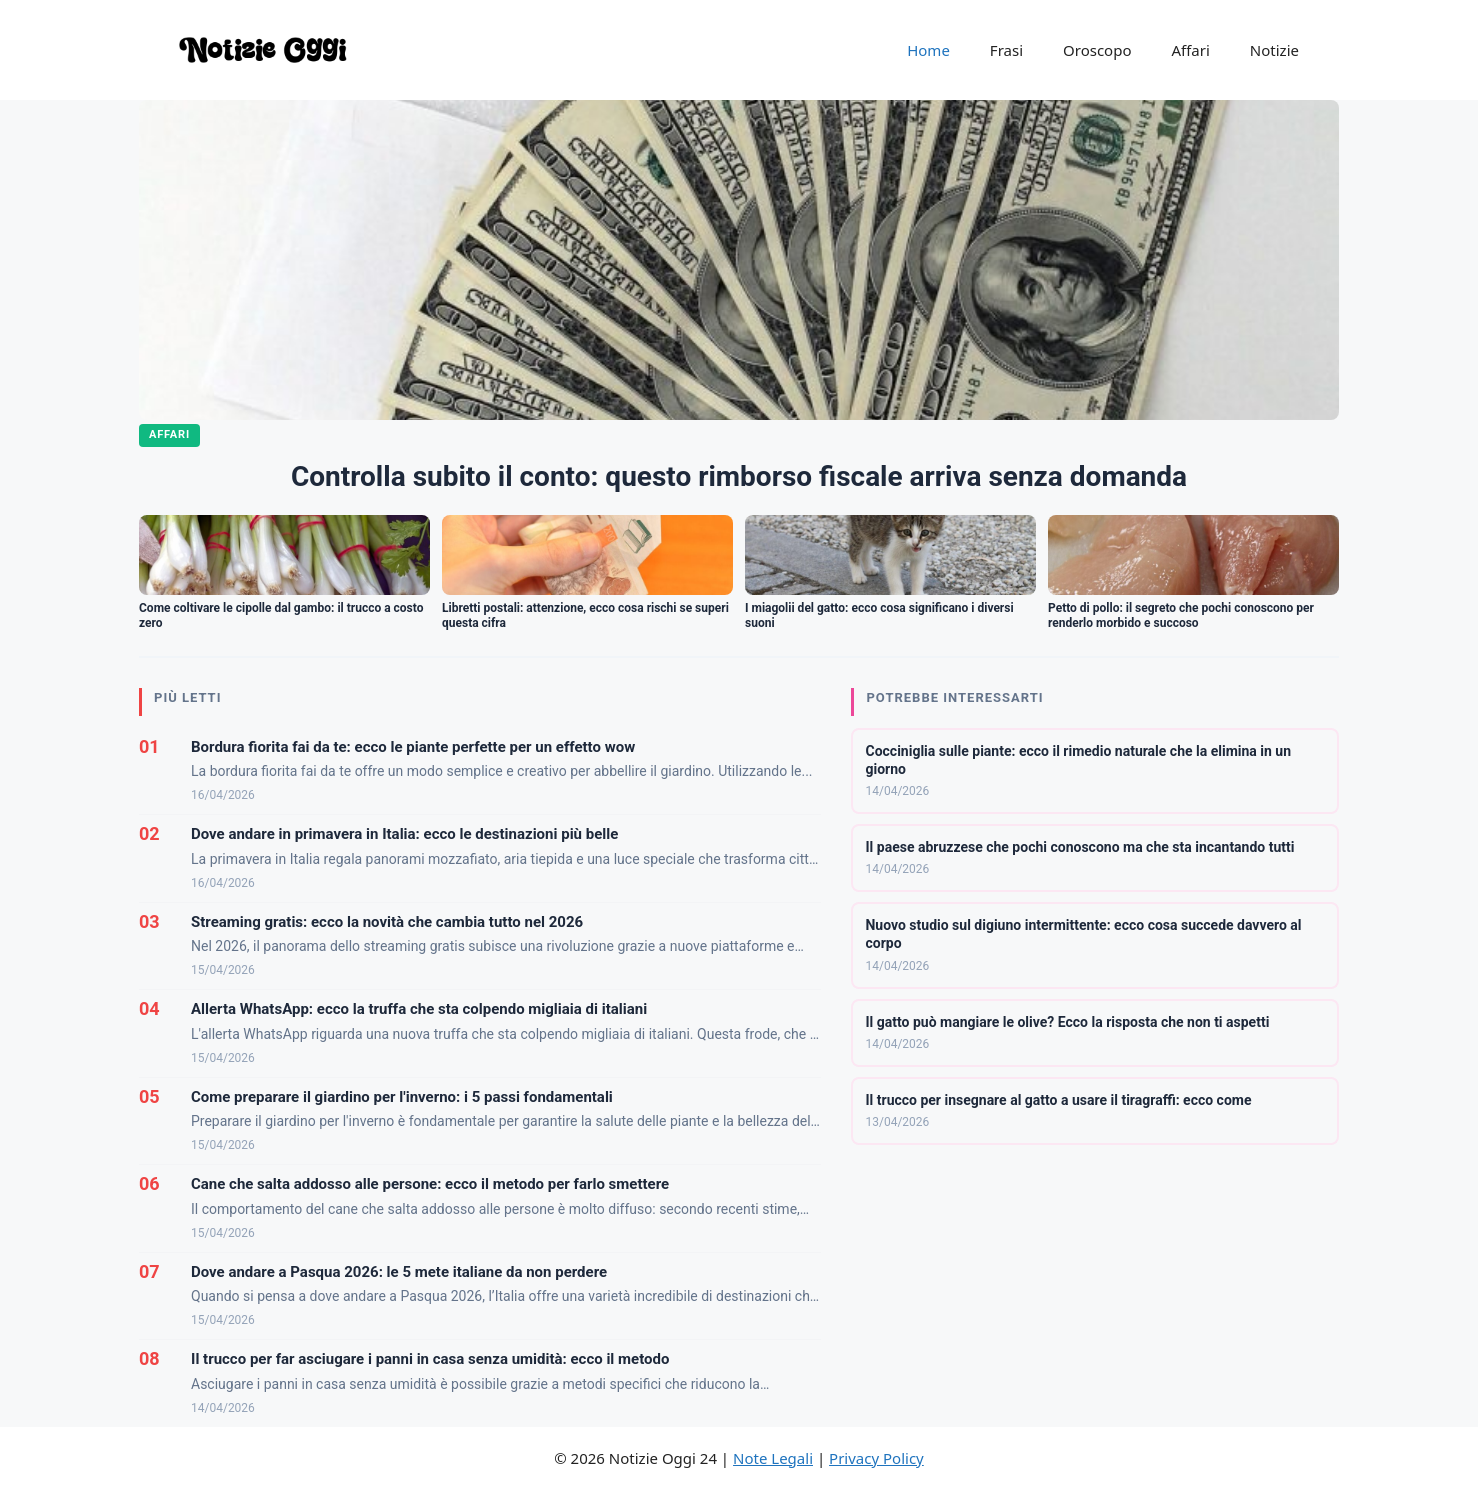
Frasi (1006, 50)
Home (928, 50)
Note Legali (773, 1458)
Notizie (1274, 50)
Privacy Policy (876, 1458)
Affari (1190, 50)
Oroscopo (1097, 50)
